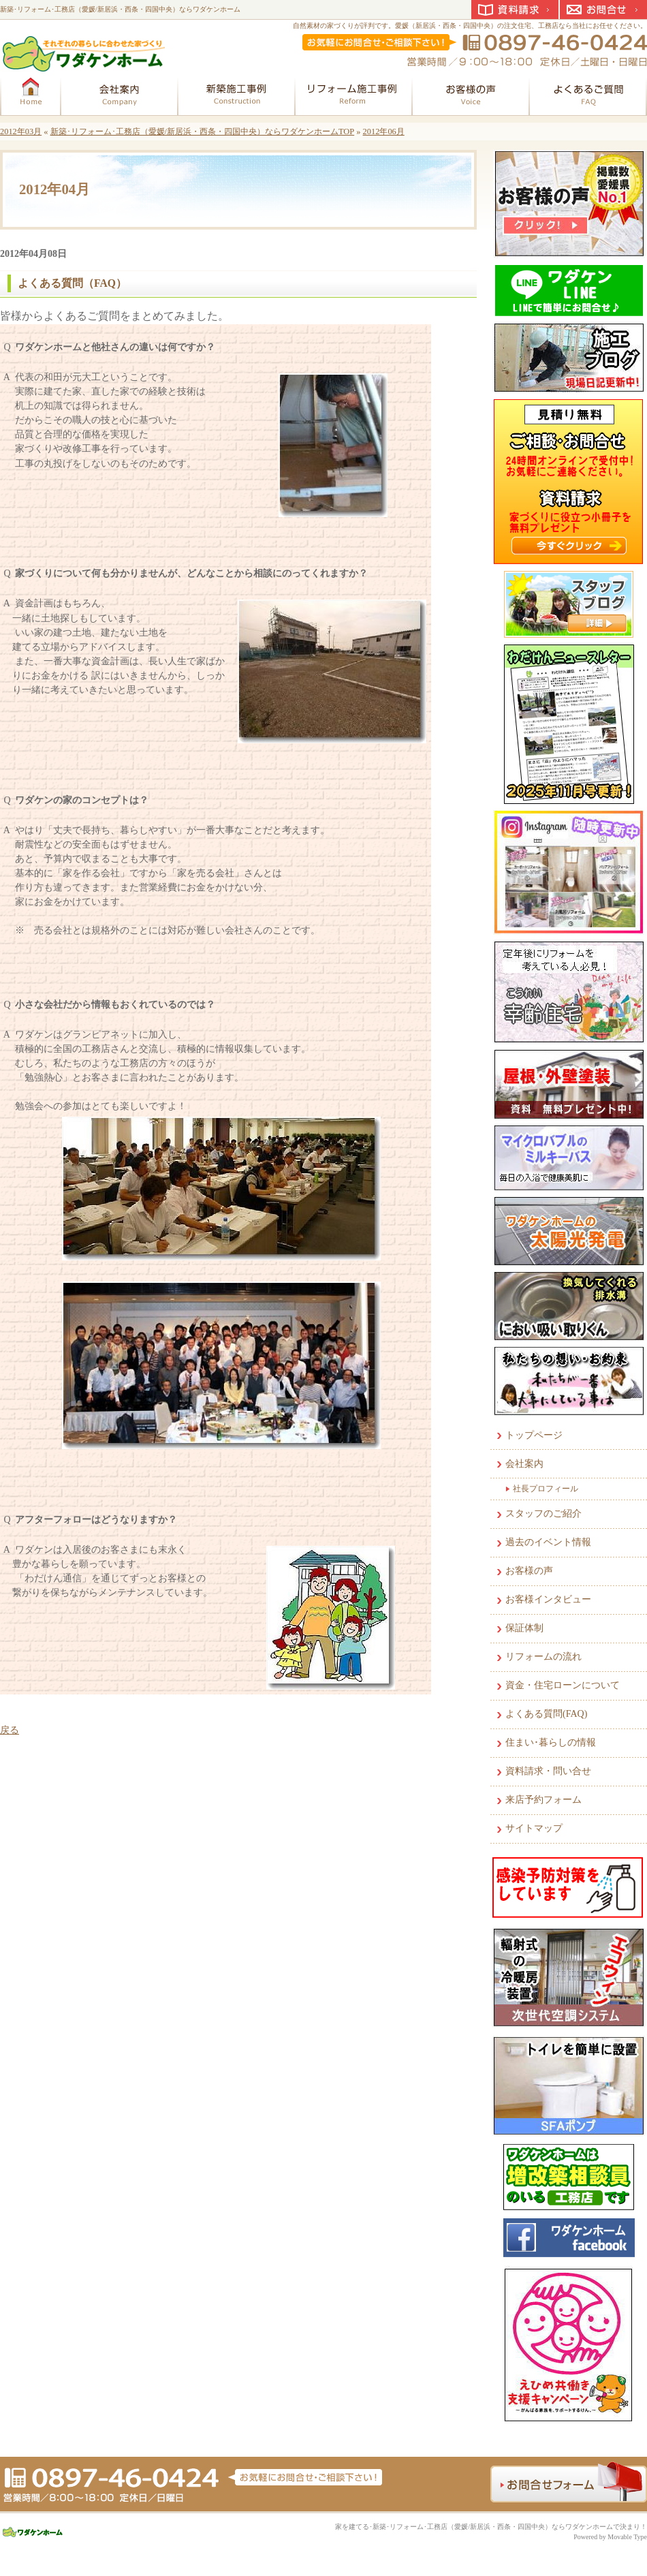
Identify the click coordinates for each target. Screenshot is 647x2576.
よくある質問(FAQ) (546, 1714)
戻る (9, 1730)
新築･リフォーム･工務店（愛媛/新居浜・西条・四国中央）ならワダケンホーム (120, 9)
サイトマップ (534, 1828)
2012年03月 (21, 131)
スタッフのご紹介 (543, 1513)
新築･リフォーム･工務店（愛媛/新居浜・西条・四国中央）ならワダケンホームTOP (202, 131)
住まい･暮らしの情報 (550, 1742)
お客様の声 (529, 1571)
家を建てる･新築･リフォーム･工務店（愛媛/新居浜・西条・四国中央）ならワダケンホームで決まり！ (491, 2526)
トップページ (534, 1435)
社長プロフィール (545, 1488)
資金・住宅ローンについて (562, 1685)
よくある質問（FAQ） (72, 283)
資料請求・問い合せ (548, 1771)
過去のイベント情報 (548, 1542)
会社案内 (524, 1464)
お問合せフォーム (568, 2482)
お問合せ (603, 9)
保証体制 (524, 1628)
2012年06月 (384, 131)
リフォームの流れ (543, 1656)
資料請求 (514, 9)
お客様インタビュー (548, 1599)
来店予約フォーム (543, 1800)
